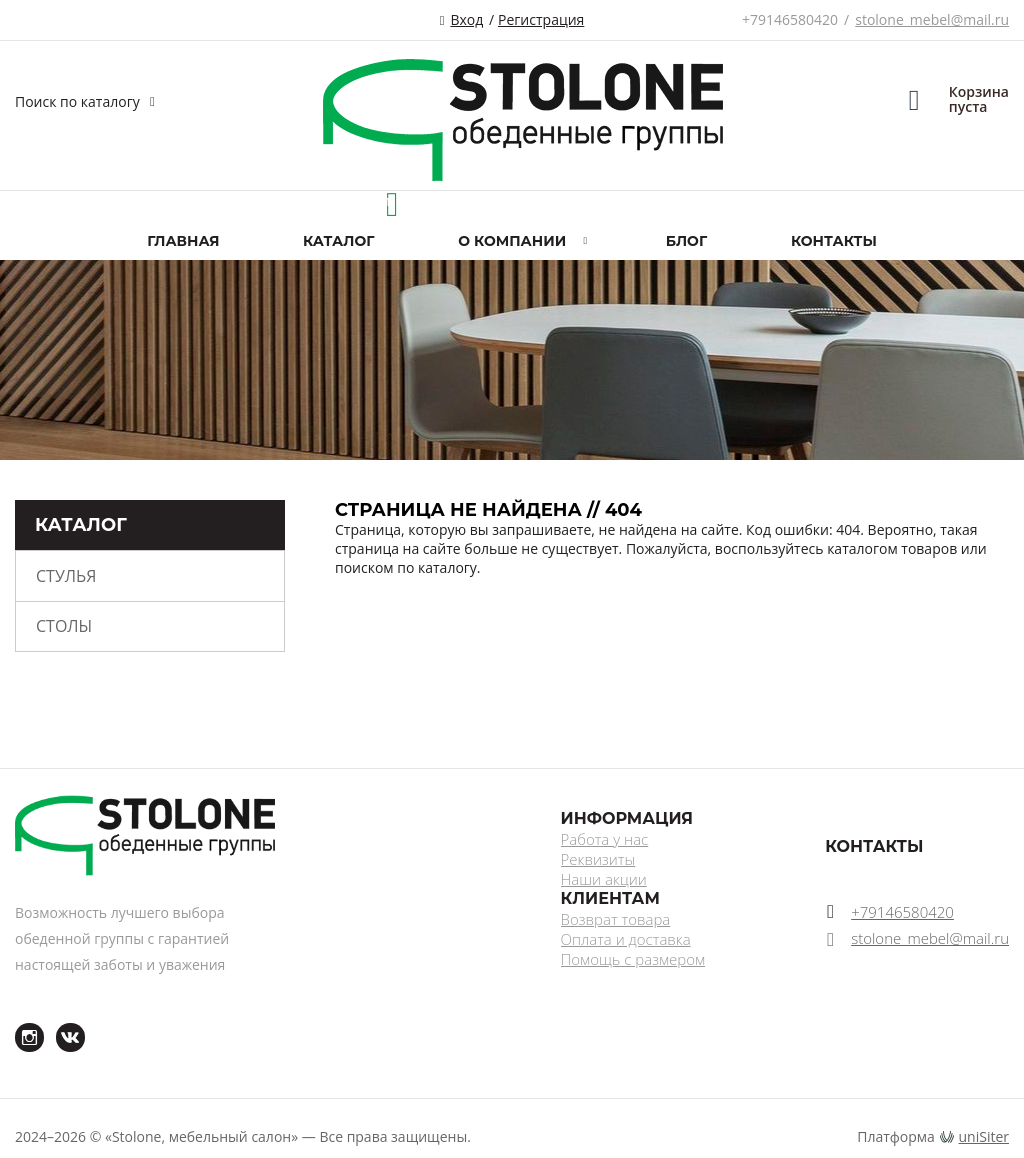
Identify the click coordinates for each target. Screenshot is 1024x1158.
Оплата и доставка (626, 939)
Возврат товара (616, 919)
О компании (512, 241)
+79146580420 (790, 19)
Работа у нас (605, 839)
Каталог (338, 241)
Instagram (17, 1023)
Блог (686, 241)
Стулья (66, 576)
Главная (183, 241)
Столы (64, 626)
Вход (466, 19)
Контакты (834, 241)
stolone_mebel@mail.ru (932, 19)
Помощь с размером (633, 959)
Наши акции (604, 879)
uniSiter (984, 1136)
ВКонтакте (58, 1023)
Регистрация (541, 19)
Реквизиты (598, 859)
